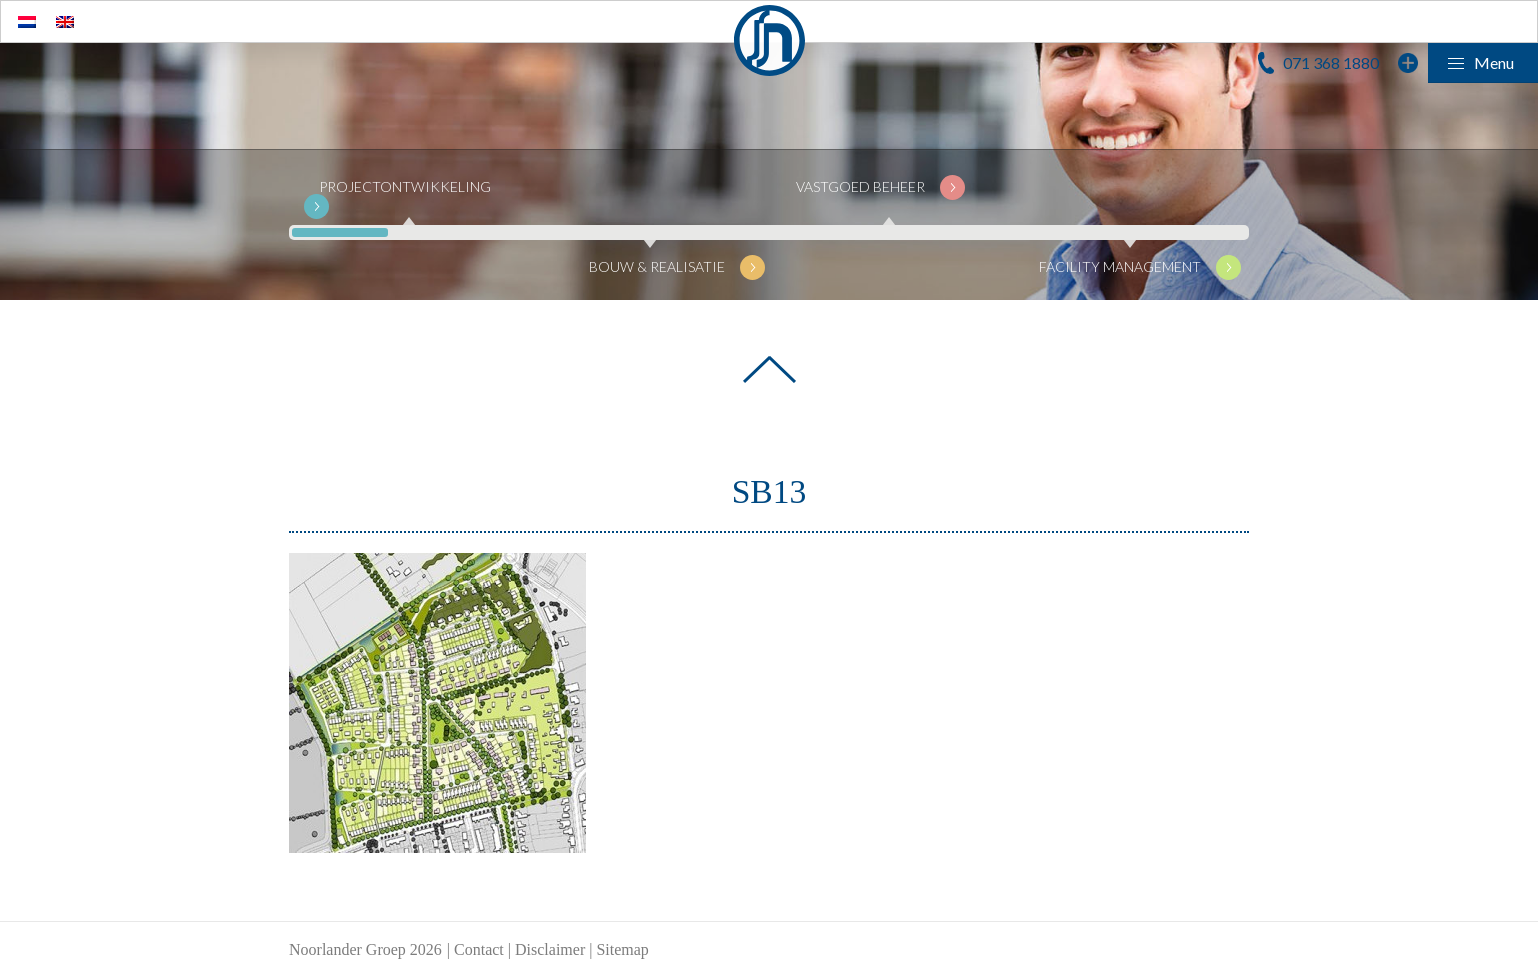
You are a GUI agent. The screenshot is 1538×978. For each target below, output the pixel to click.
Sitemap (622, 949)
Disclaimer (550, 949)
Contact (479, 949)
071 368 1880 (1331, 62)
